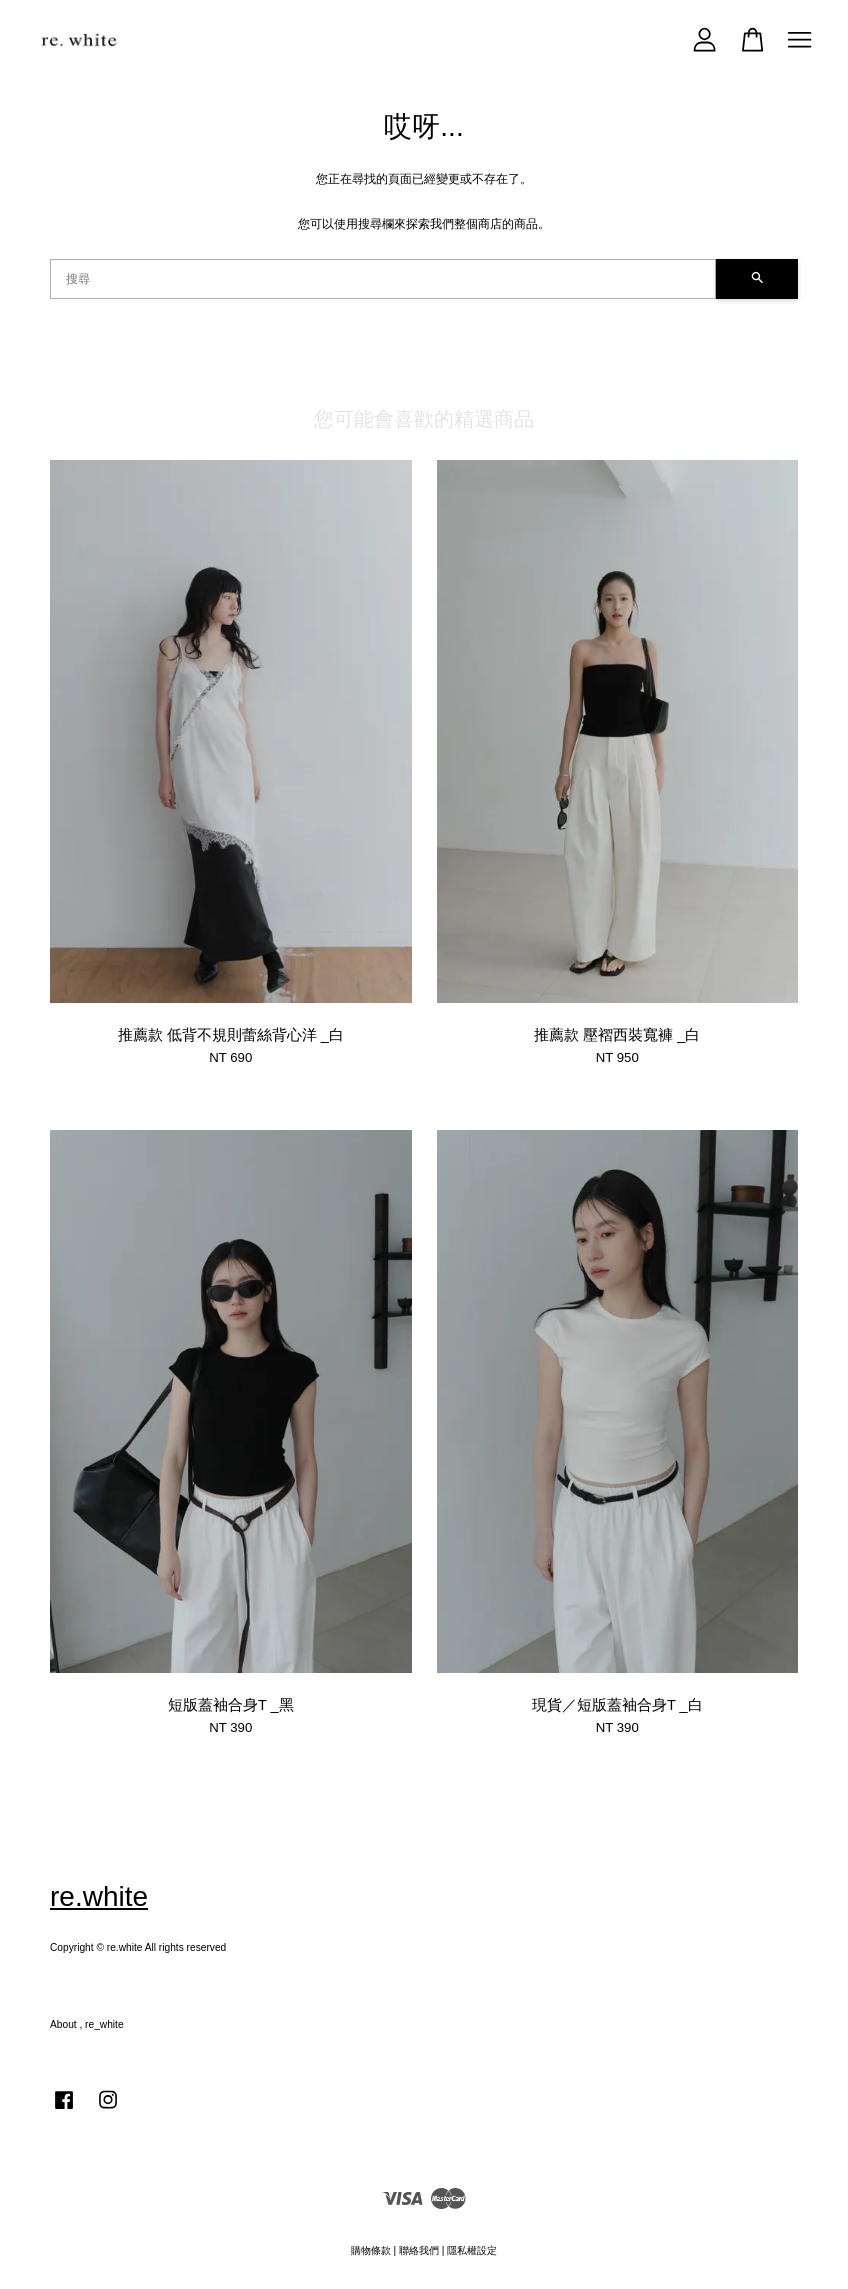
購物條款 (371, 2250)
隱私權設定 (472, 2250)
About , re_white (87, 2024)
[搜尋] (383, 279)
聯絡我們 (419, 2250)
